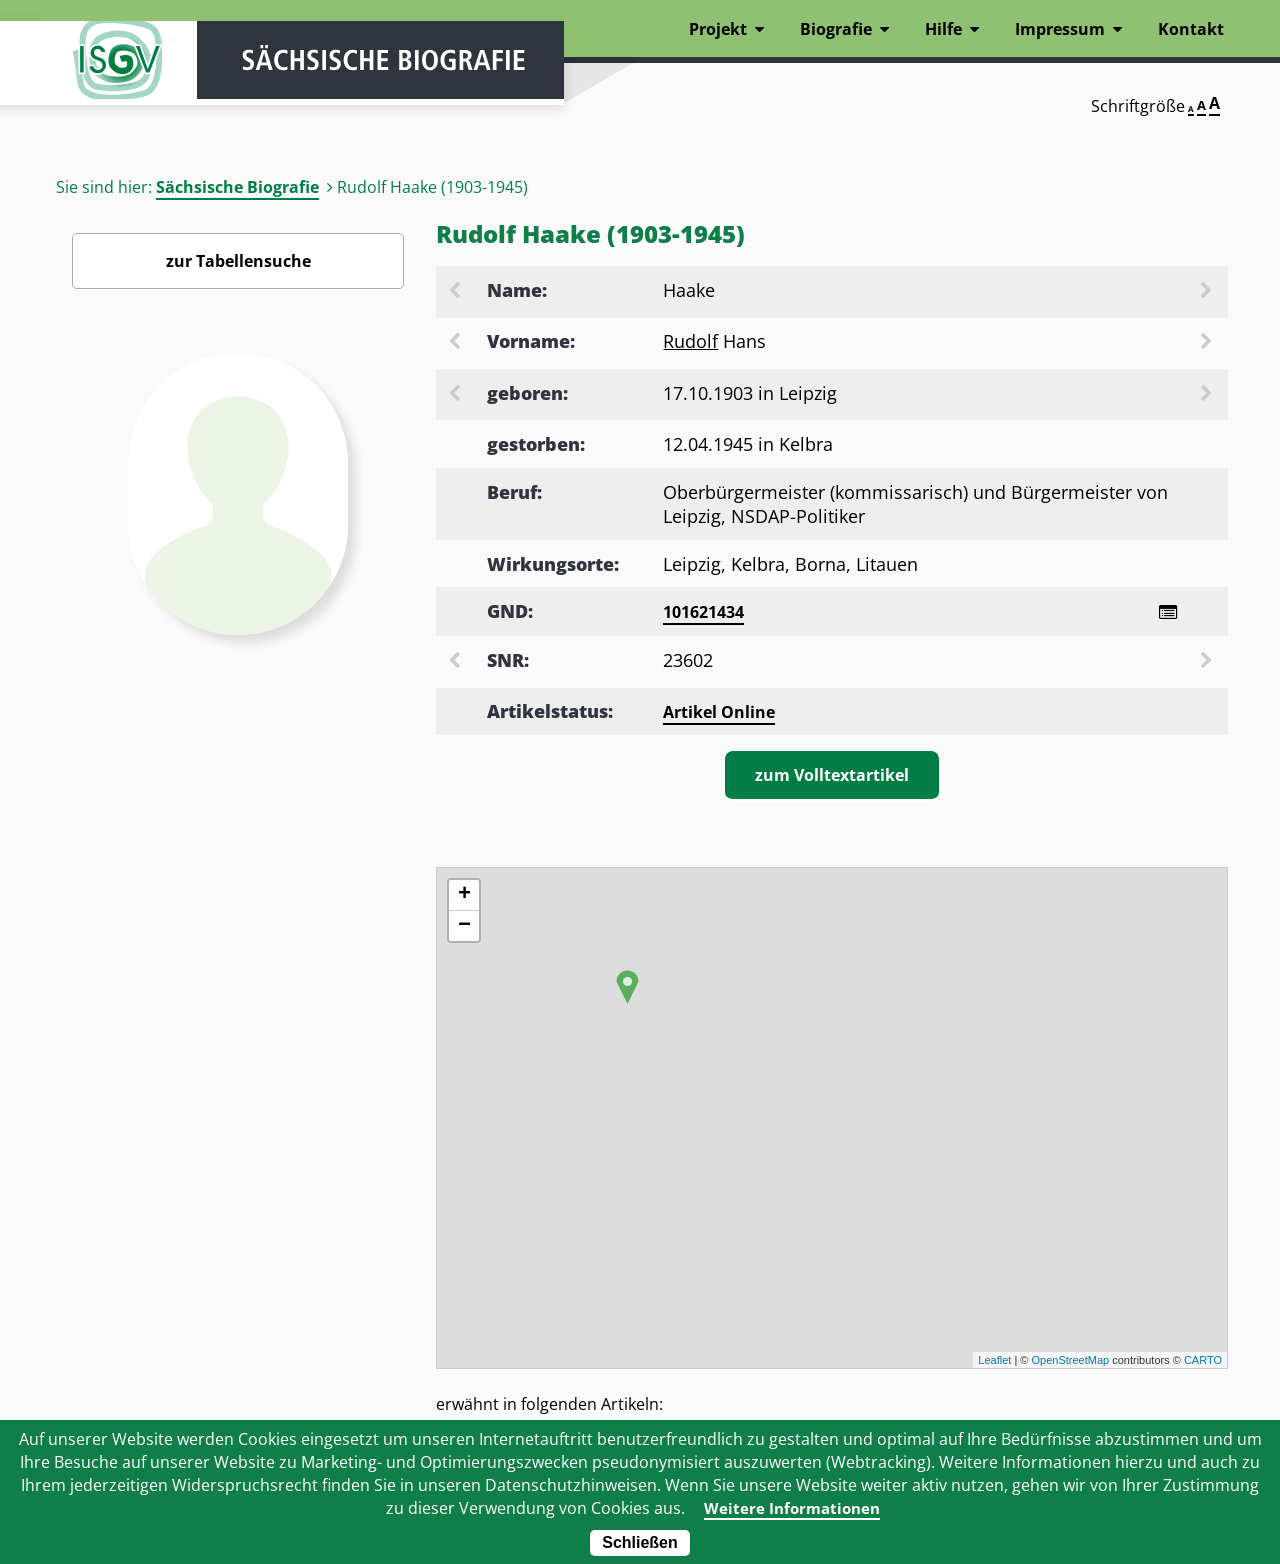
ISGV (100, 72)
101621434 (703, 612)
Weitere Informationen (791, 1508)
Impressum (1060, 29)
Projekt (718, 29)
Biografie (836, 29)
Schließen (640, 1542)
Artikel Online (719, 714)
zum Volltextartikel (832, 777)
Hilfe (943, 29)
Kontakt (1191, 29)
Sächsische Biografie (237, 187)
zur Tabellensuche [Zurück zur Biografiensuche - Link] (238, 261)
